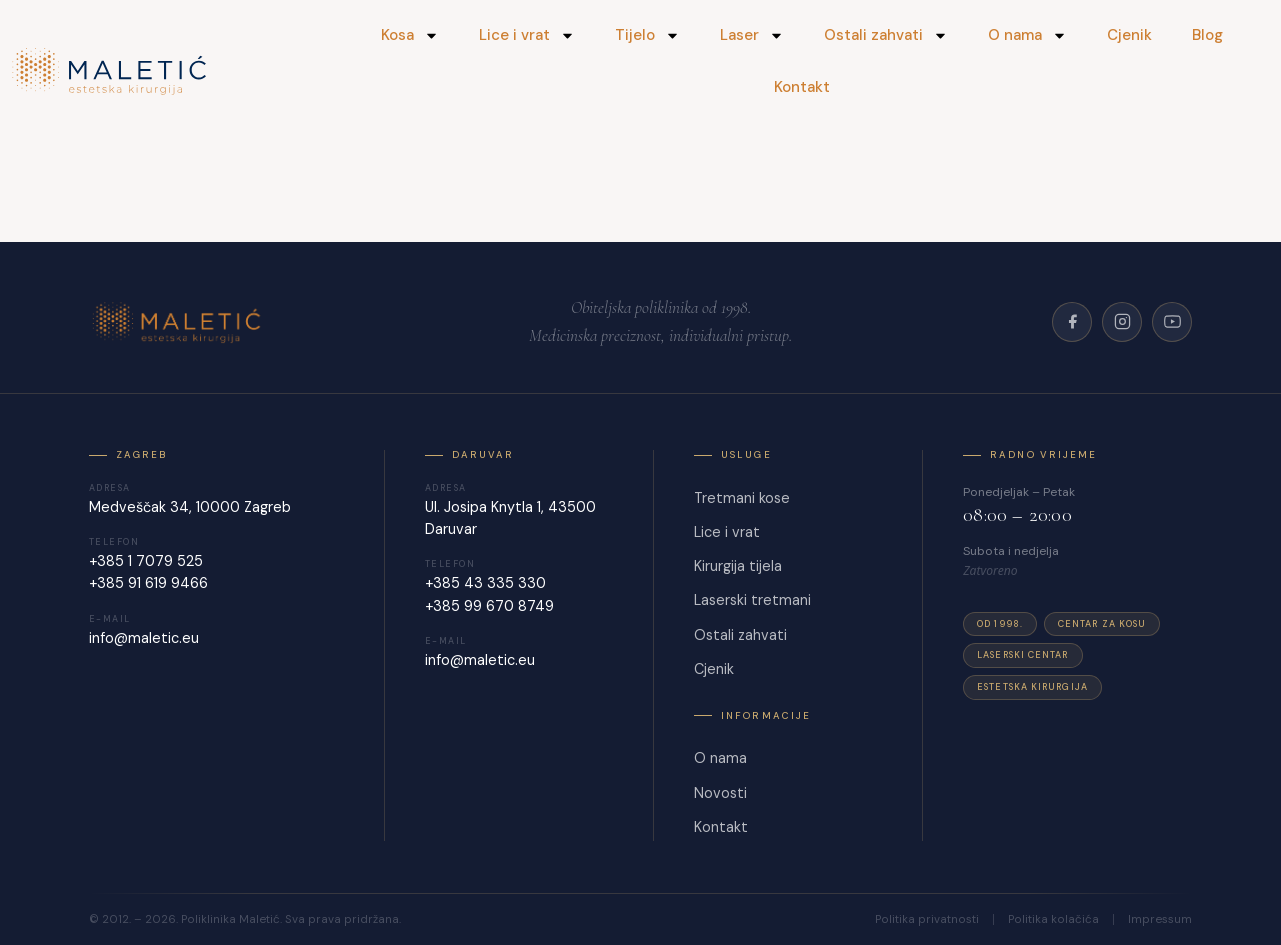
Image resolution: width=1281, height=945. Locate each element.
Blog (1207, 35)
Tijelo (647, 35)
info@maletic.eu (144, 638)
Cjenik (1129, 35)
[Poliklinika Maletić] (179, 322)
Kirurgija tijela (738, 566)
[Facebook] (1072, 322)
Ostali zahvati (886, 35)
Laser (752, 35)
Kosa (410, 35)
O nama (1027, 35)
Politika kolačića (1053, 920)
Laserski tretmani (752, 600)
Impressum (1160, 920)
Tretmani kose (742, 498)
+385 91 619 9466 (148, 583)
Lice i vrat (527, 35)
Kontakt (802, 87)
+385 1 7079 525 (146, 561)
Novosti (720, 793)
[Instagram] (1122, 322)
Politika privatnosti (927, 920)
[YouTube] (1172, 322)
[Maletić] (161, 71)
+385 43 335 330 (485, 583)
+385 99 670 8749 (489, 606)
